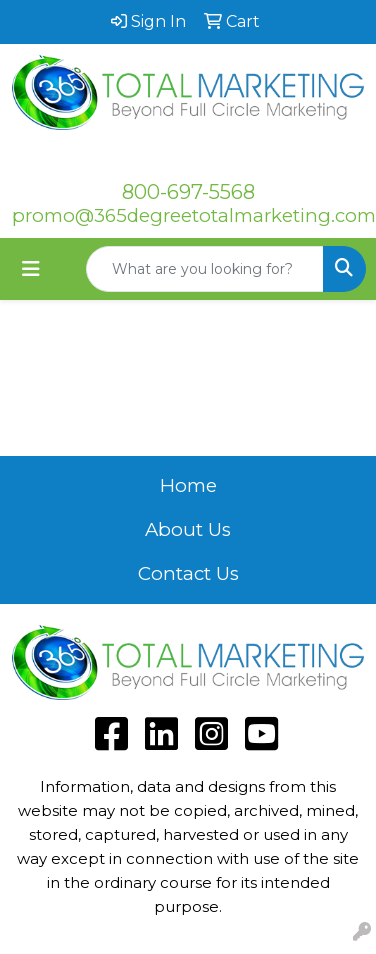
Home (188, 485)
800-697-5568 (188, 192)
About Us (188, 529)
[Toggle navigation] (31, 269)
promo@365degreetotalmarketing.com (194, 215)
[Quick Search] (205, 269)
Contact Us (188, 573)
